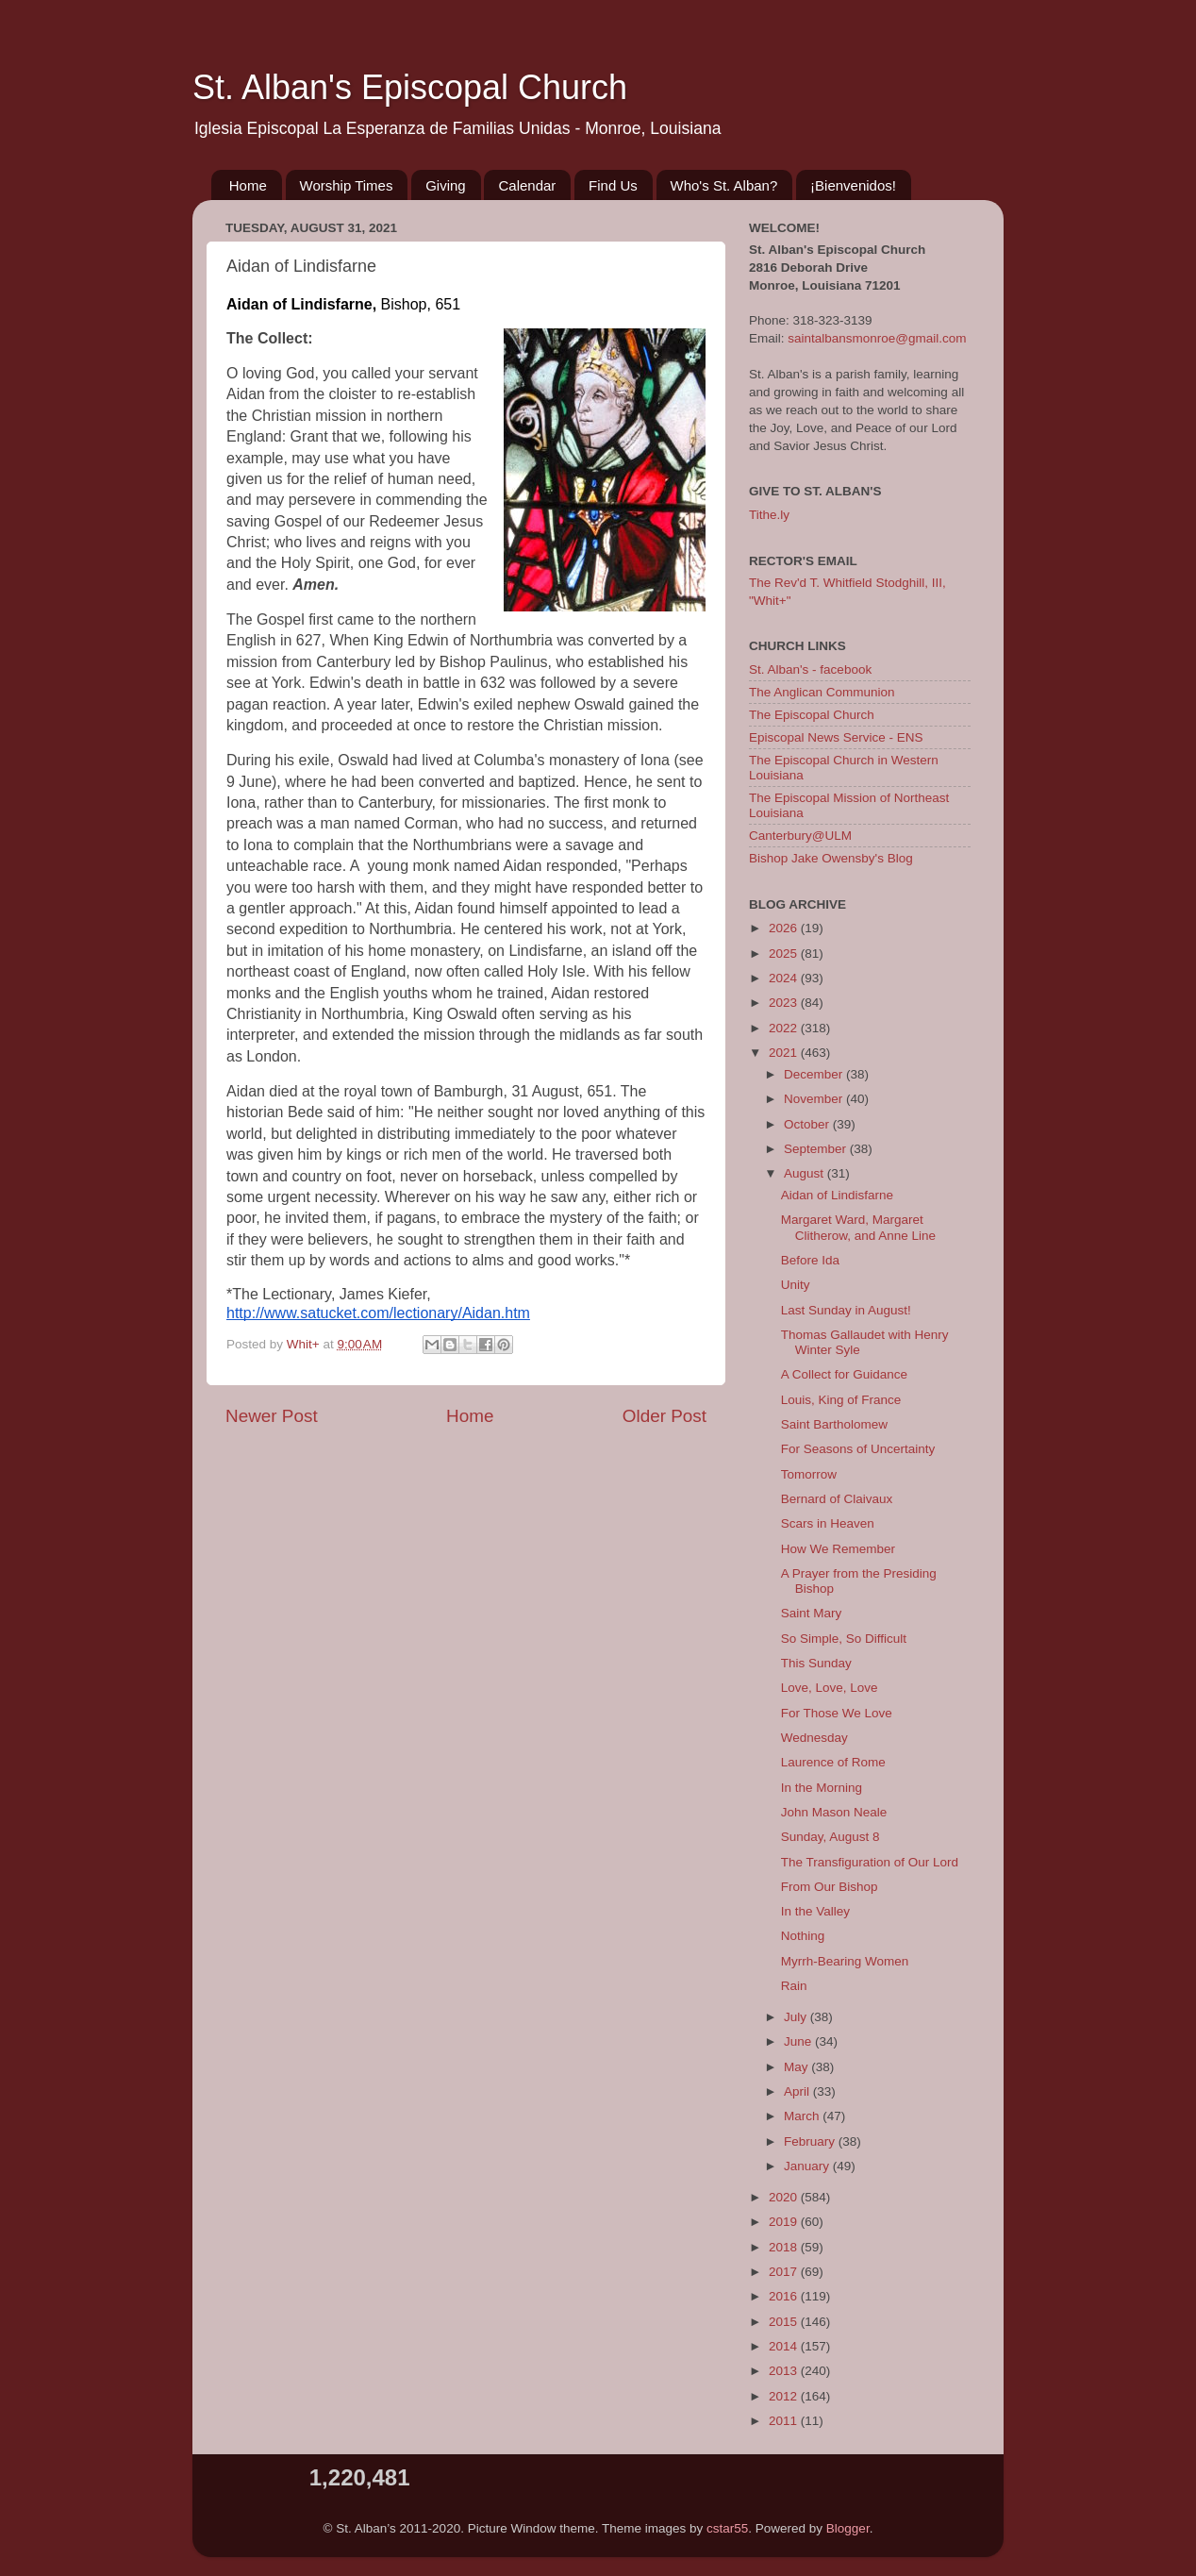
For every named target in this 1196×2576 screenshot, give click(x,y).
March (803, 2116)
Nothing (803, 1936)
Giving (445, 185)
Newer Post (271, 1416)
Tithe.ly (769, 515)
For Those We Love (836, 1713)
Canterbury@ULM (800, 835)
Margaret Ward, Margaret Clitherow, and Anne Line (858, 1227)
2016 (785, 2296)
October (808, 1124)
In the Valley (815, 1911)
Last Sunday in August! (846, 1310)
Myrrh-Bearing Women (845, 1961)
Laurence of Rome (833, 1762)
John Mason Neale (834, 1812)
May (797, 2067)
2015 (785, 2322)
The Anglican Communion (822, 692)
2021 (785, 1052)
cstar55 (727, 2528)
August (805, 1173)
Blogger (848, 2528)
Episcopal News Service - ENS (836, 737)
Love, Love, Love (829, 1688)
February (811, 2141)
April (798, 2091)
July (797, 2017)
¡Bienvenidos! (853, 185)
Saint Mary (811, 1613)
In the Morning (821, 1788)
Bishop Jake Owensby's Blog (831, 858)
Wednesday (814, 1738)
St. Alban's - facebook (810, 669)
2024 (785, 978)
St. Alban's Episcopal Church (409, 87)
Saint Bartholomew (834, 1424)
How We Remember (838, 1549)
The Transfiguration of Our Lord (869, 1862)
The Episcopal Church (811, 715)
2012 (785, 2396)
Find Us (613, 185)
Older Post (664, 1416)
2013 (785, 2371)
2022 (785, 1028)
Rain (794, 1986)
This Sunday (816, 1663)
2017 (785, 2272)
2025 (785, 953)
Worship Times (346, 185)
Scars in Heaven (827, 1523)
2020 (785, 2197)
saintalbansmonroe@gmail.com (877, 338)
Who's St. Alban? (724, 185)
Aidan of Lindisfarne (837, 1195)
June (799, 2041)
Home (248, 185)
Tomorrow (809, 1474)
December (815, 1074)
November (815, 1099)
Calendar (527, 185)
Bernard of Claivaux (837, 1499)
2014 (785, 2346)
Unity (795, 1285)
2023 (785, 1002)
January (808, 2166)
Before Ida (810, 1260)
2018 (785, 2247)
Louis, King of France (841, 1400)
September (817, 1149)
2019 (785, 2222)
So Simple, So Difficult (843, 1638)
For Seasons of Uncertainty (858, 1449)
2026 (785, 928)
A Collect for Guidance (844, 1374)
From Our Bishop (829, 1887)
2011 (785, 2421)
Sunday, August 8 (830, 1837)
